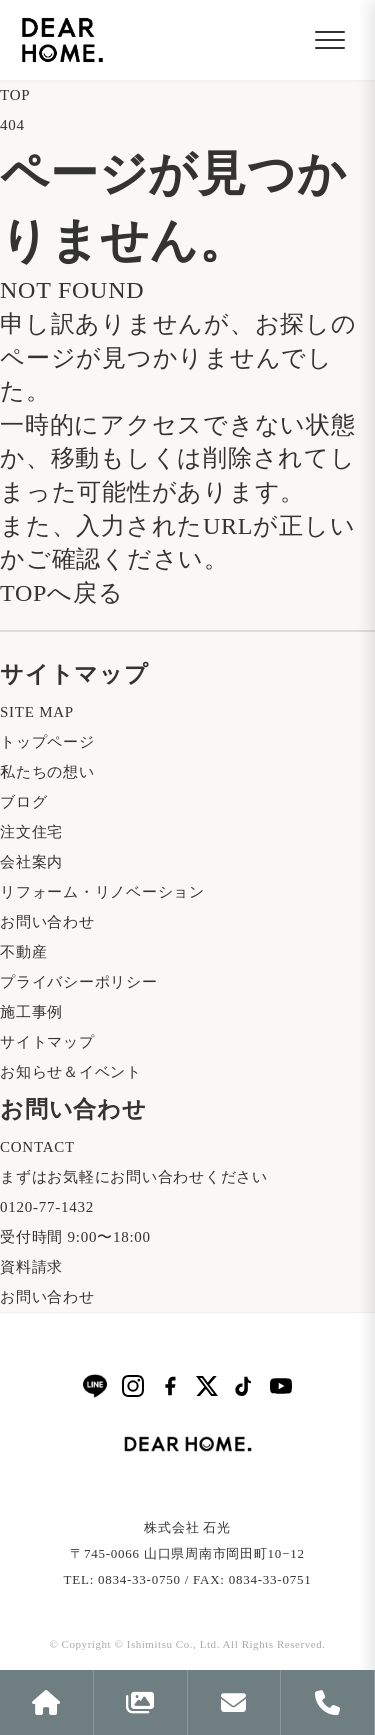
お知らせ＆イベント (71, 1072)
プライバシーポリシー (79, 982)
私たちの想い (47, 772)
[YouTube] (281, 1386)
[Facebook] (170, 1386)
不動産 (23, 952)
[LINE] (95, 1385)
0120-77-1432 (47, 1207)
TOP (15, 95)
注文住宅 (31, 832)
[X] (207, 1386)
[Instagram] (133, 1386)
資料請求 (31, 1267)
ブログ (23, 802)
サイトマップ (47, 1042)
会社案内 (31, 862)
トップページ (47, 742)
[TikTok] (244, 1386)
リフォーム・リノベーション (102, 892)
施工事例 (31, 1012)
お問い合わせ (47, 922)
